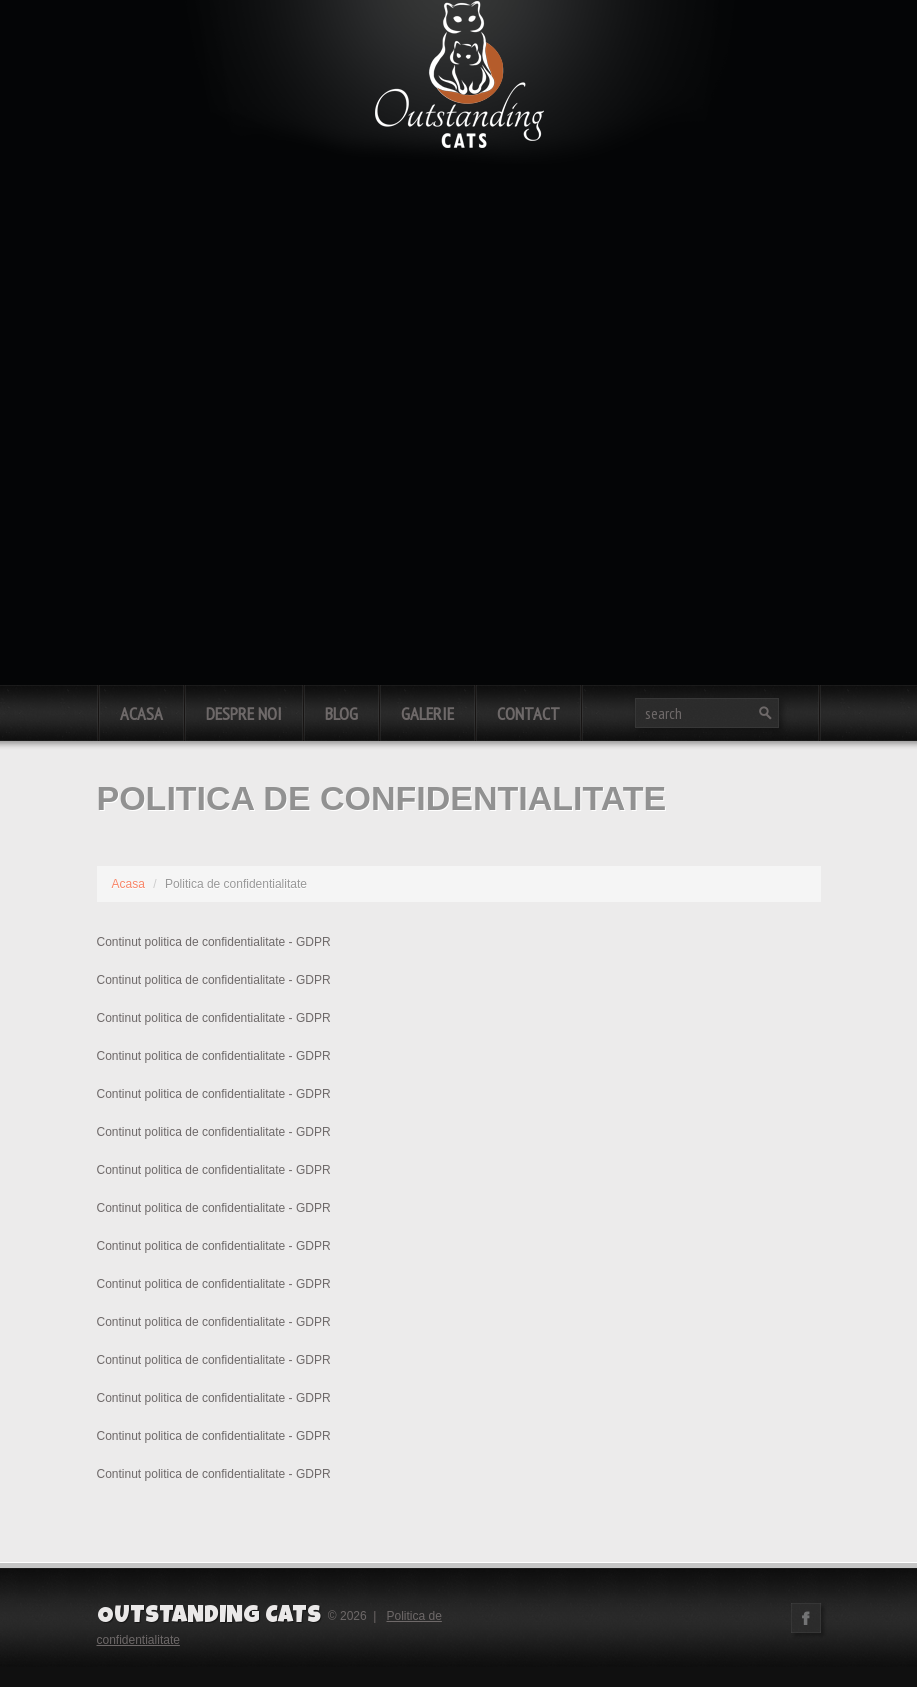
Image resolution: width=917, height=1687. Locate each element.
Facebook (806, 1618)
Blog (341, 713)
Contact (528, 713)
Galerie (427, 713)
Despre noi (244, 713)
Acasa (141, 713)
